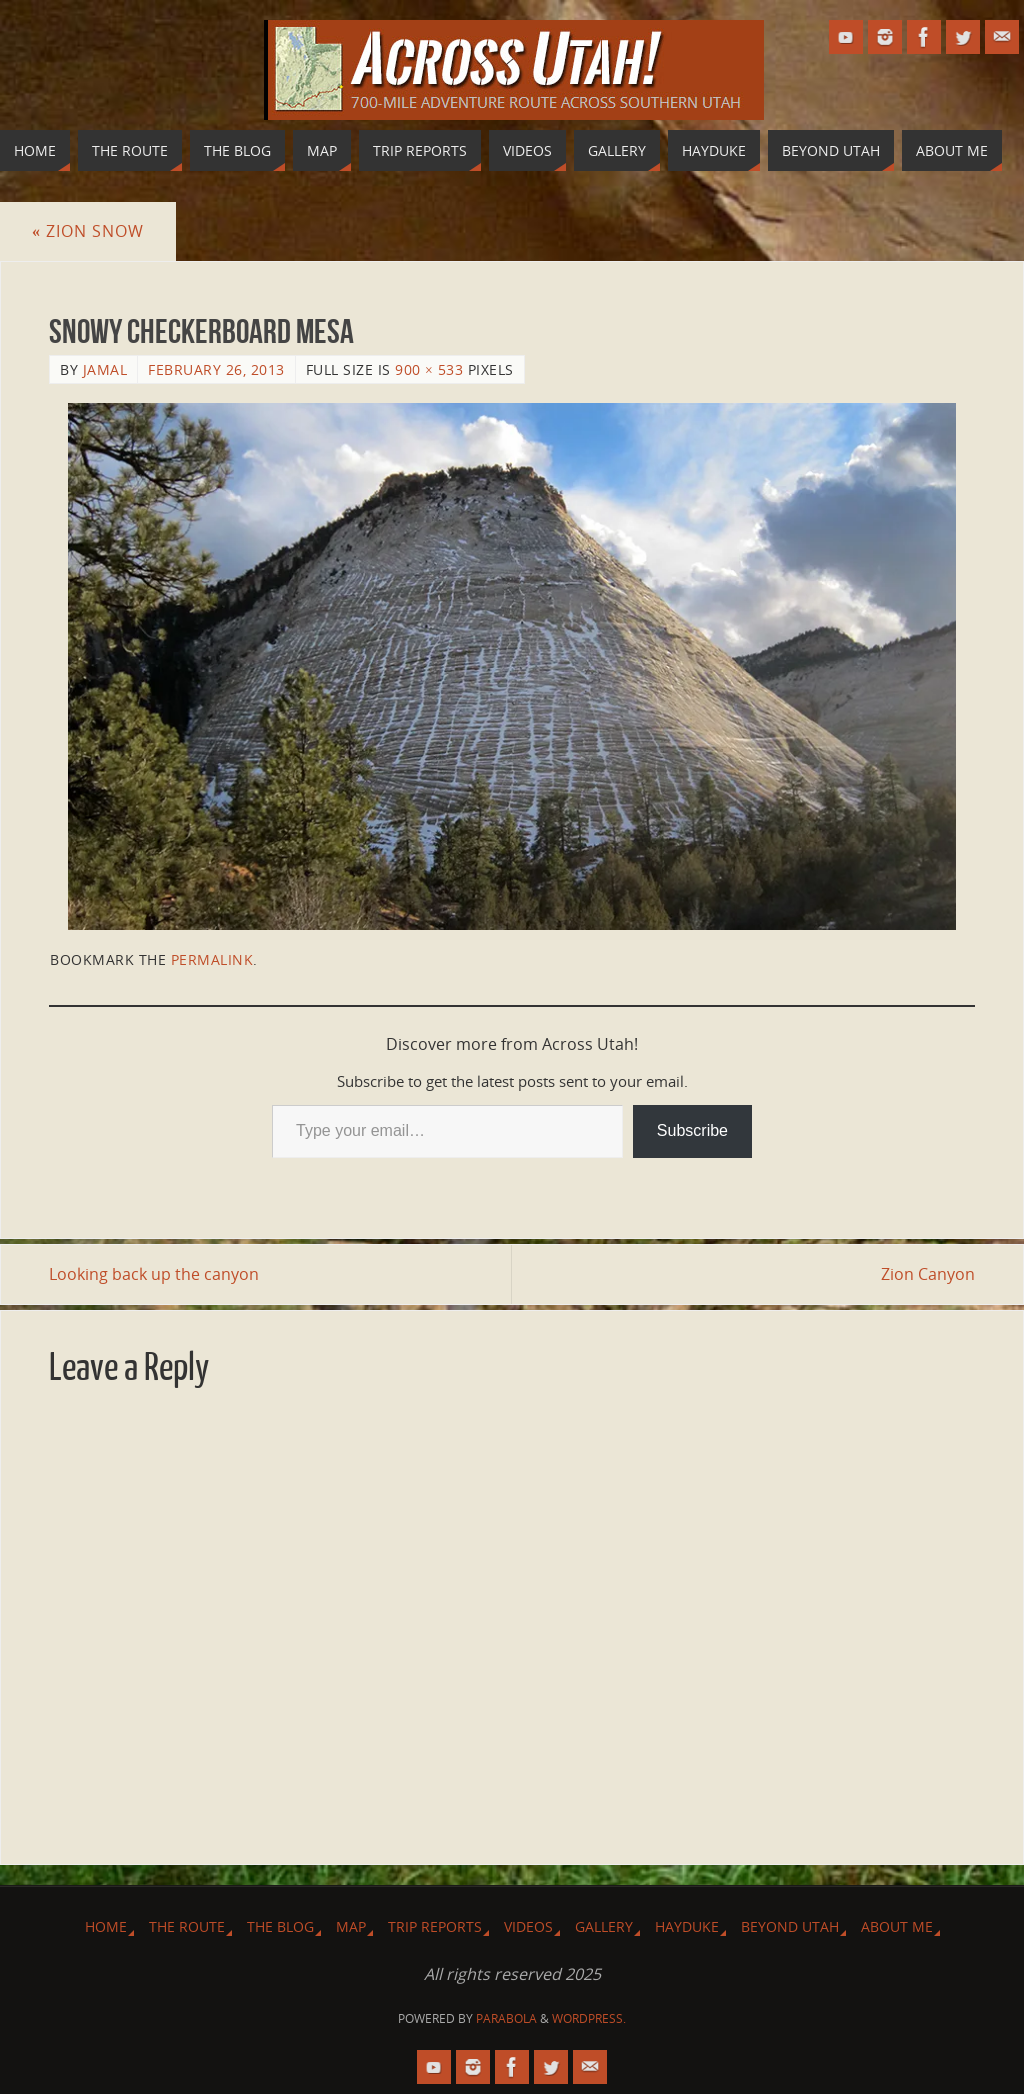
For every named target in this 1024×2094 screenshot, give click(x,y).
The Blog (280, 1926)
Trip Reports (435, 1926)
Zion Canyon (928, 1274)
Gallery (604, 1926)
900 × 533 (429, 369)
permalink (212, 959)
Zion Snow (88, 231)
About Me (897, 1926)
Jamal (105, 369)
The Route (187, 1926)
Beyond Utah (790, 1926)
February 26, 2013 (216, 369)
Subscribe (692, 1130)
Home (106, 1926)
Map (351, 1926)
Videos (528, 1926)
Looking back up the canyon (154, 1274)
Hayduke (687, 1926)
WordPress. (589, 2018)
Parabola (506, 2018)
